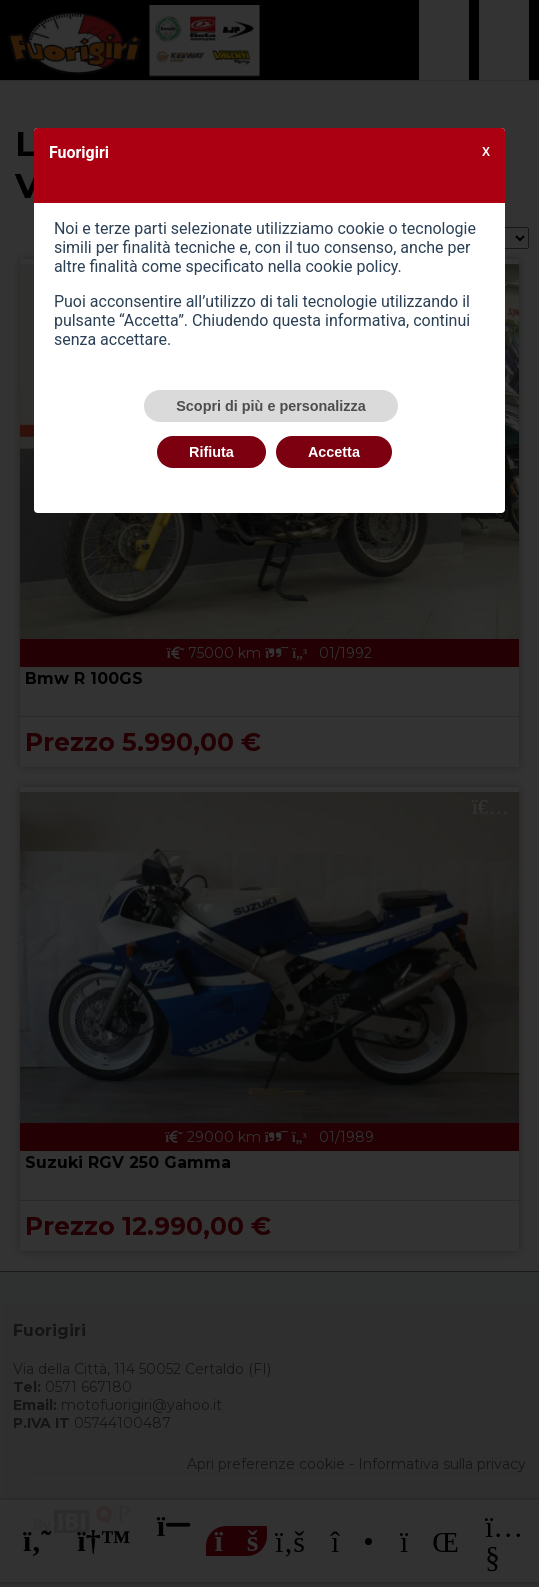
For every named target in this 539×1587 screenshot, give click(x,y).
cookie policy (351, 266)
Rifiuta (211, 452)
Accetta (334, 452)
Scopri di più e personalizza (271, 406)
